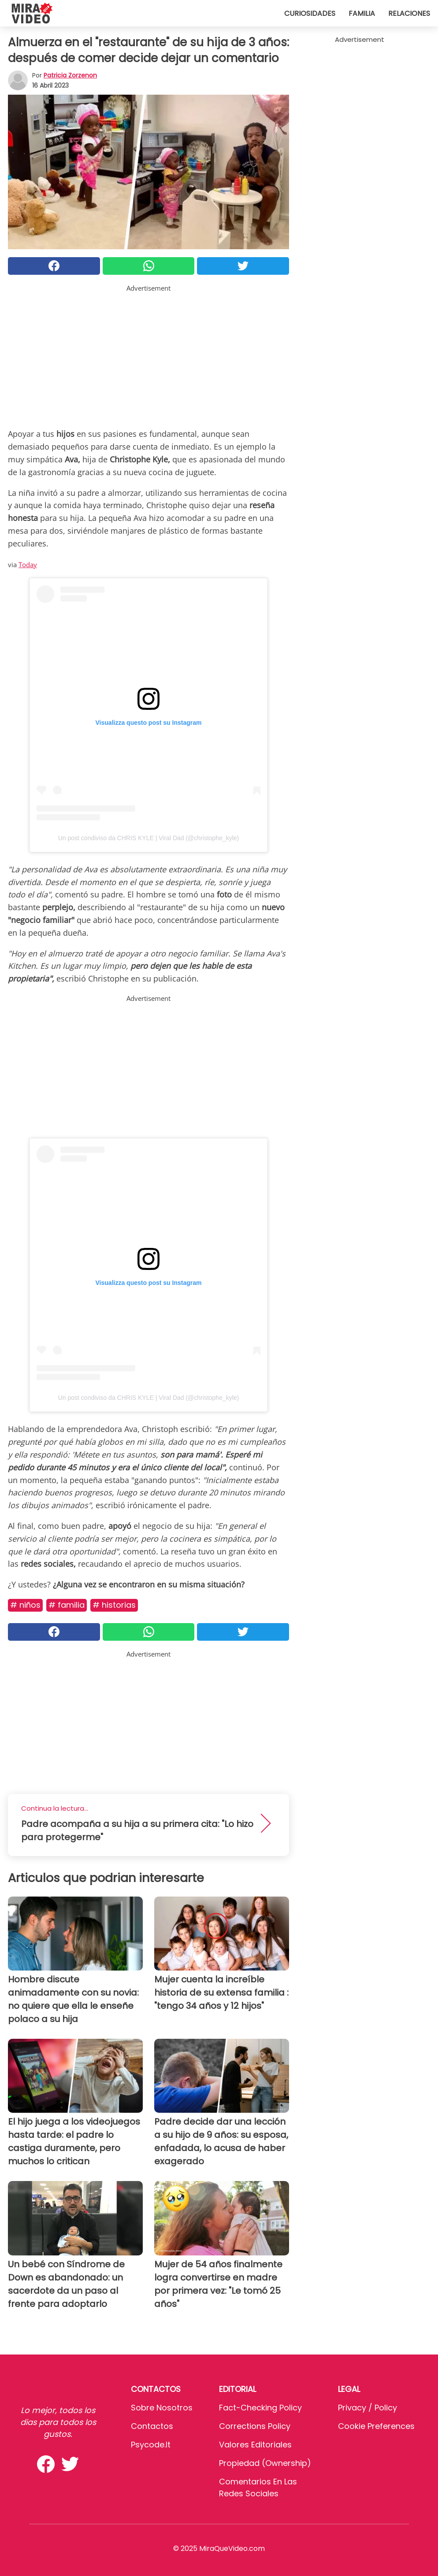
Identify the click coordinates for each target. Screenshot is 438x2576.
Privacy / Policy (367, 2407)
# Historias (114, 1604)
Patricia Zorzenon (70, 75)
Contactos (152, 2426)
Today (28, 564)
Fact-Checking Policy (260, 2407)
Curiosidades (309, 13)
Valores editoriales (255, 2444)
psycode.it (151, 2444)
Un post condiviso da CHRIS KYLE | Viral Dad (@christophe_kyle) (148, 837)
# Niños (25, 1604)
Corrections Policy (254, 2426)
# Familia (66, 1604)
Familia (362, 13)
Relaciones (409, 13)
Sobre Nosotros (162, 2407)
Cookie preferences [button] (376, 2426)
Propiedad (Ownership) (265, 2463)
